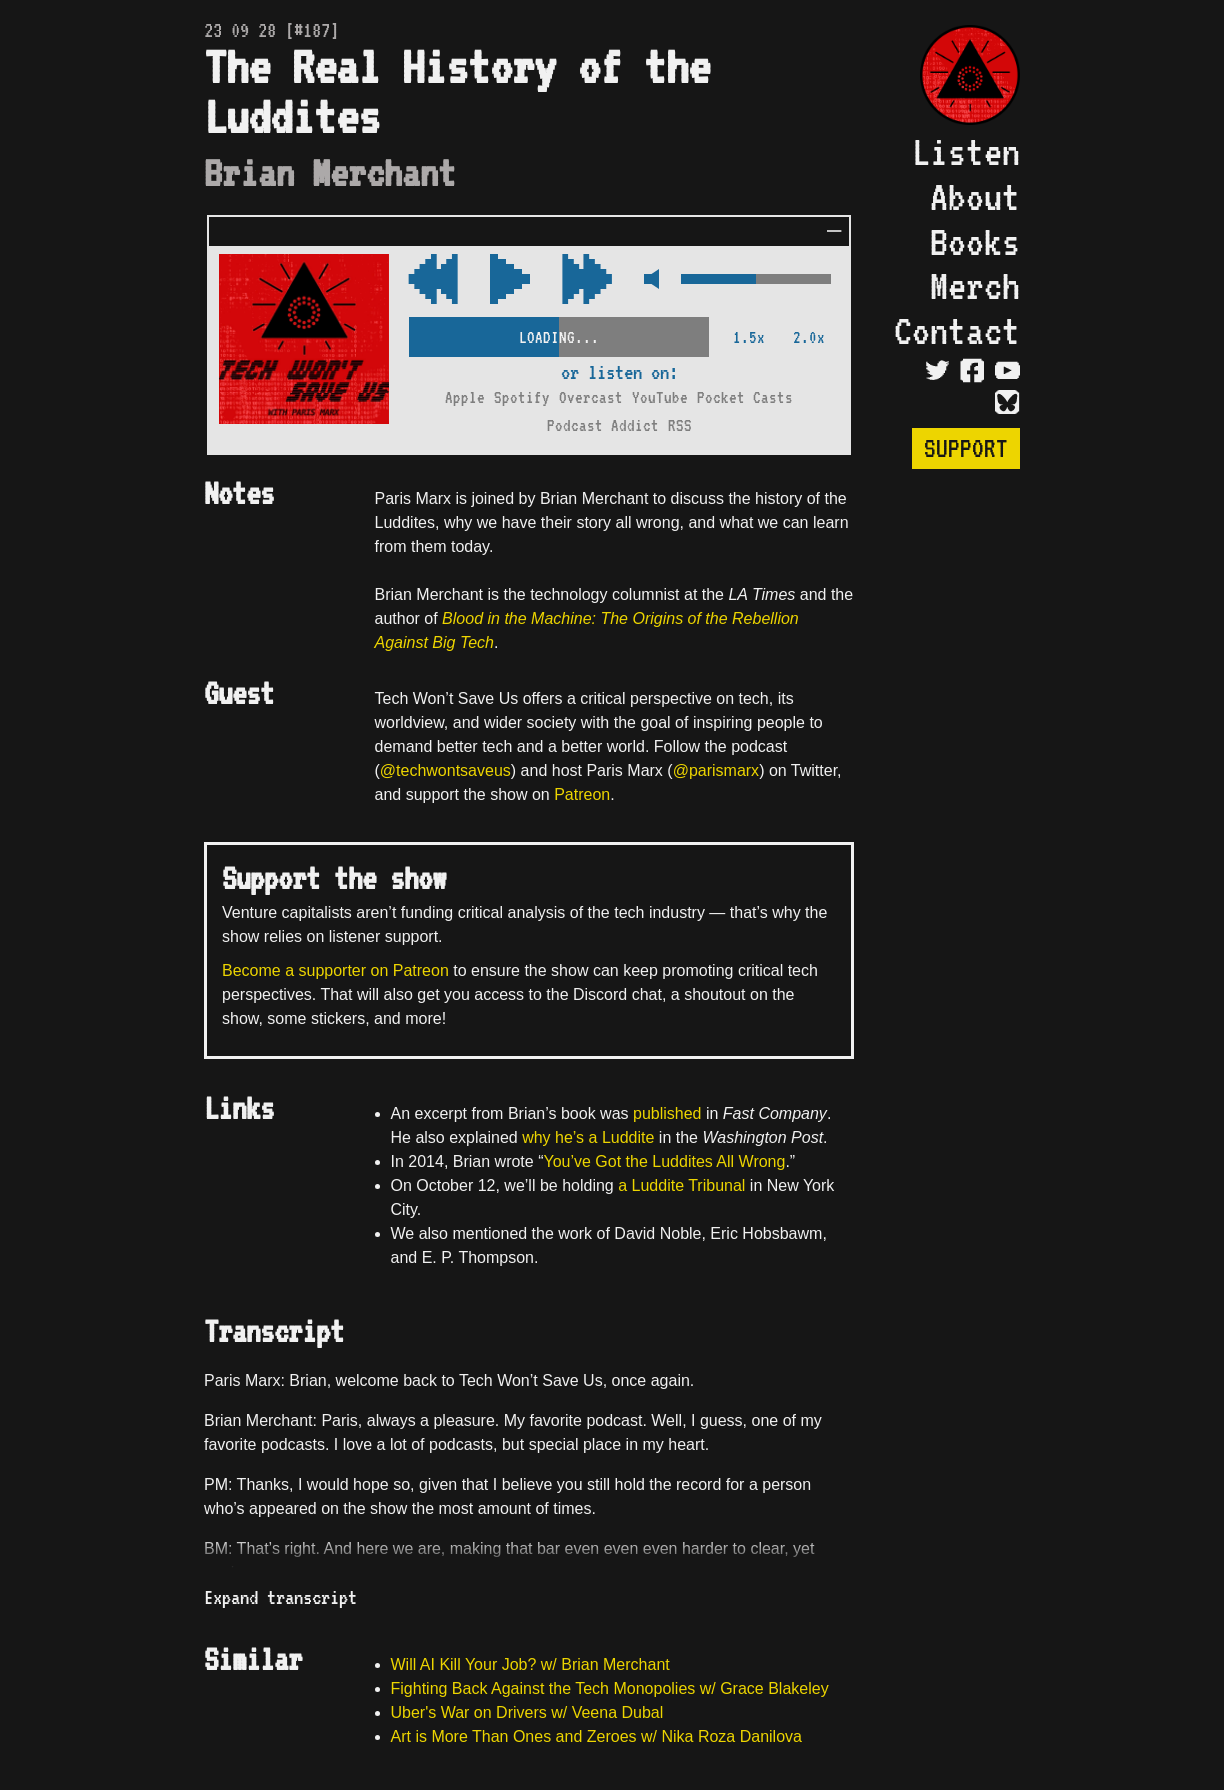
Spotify (522, 397)
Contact (957, 330)
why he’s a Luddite (588, 1137)
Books (975, 241)
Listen (966, 151)
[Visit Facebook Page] (972, 370)
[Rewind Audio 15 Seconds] (587, 280)
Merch (975, 285)
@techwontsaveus (445, 770)
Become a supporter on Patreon (335, 970)
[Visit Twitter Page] (937, 370)
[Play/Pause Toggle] (510, 280)
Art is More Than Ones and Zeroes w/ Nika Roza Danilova (596, 1736)
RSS (680, 425)
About (975, 196)
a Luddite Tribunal (681, 1185)
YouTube (660, 397)
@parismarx (716, 770)
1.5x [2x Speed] (749, 337)
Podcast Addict (603, 425)
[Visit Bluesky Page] (1007, 402)
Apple (465, 397)
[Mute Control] (646, 280)
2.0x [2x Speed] (809, 337)
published (667, 1113)
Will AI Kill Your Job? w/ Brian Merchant (530, 1664)
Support (966, 448)
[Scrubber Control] (559, 333)
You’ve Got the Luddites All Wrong (664, 1161)
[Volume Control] (756, 280)
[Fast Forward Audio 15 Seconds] (433, 280)
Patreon (582, 794)
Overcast (591, 397)
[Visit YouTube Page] (1007, 370)
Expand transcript (280, 1597)
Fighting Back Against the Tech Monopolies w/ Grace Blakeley (610, 1688)
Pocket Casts (745, 397)
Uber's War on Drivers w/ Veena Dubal (527, 1712)
